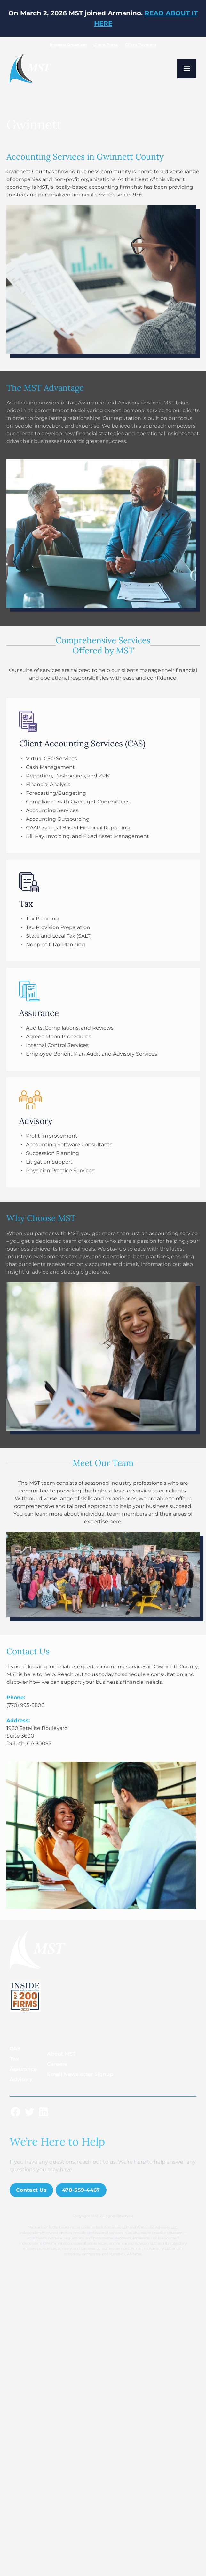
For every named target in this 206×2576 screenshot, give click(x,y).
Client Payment (140, 44)
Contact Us (31, 2190)
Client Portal (106, 44)
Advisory (21, 2079)
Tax (14, 2059)
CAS (15, 2049)
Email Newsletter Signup (80, 2074)
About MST (61, 2054)
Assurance (23, 2069)
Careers (57, 2064)
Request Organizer (68, 44)
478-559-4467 (81, 2190)
